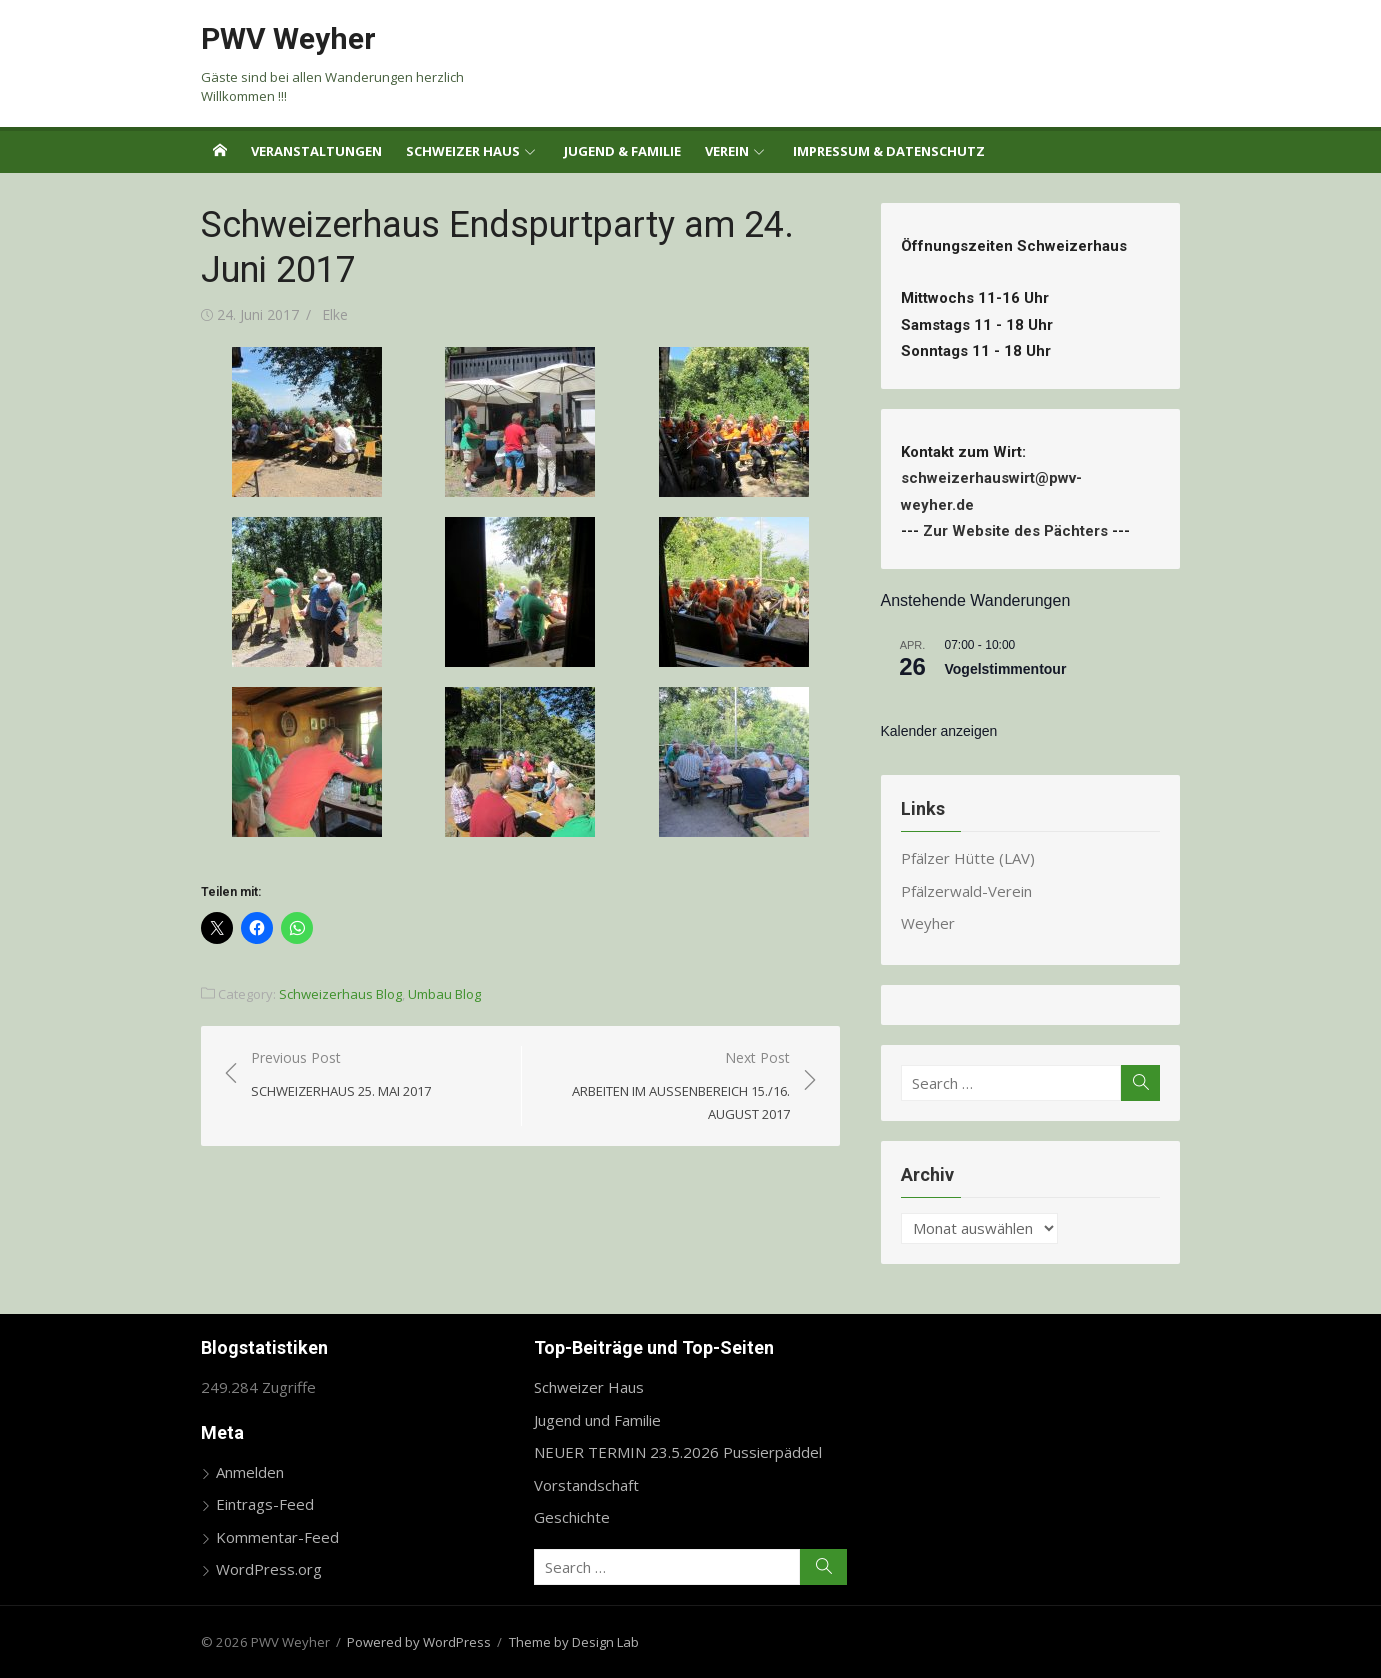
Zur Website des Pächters (1015, 531)
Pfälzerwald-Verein (966, 891)
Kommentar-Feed (277, 1537)
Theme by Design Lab (574, 1642)
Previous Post (341, 1075)
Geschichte (572, 1517)
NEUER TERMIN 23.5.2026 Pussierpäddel (678, 1452)
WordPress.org (269, 1569)
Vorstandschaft (586, 1485)
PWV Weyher (288, 38)
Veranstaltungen (316, 151)
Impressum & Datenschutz (889, 151)
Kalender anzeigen (939, 731)
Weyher (928, 923)
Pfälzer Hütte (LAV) (968, 858)
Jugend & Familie (622, 151)
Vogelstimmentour (1006, 669)
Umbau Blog (444, 994)
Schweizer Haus (463, 151)
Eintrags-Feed (265, 1504)
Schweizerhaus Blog (340, 994)
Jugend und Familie (597, 1420)
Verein (727, 151)
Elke (335, 314)
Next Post (666, 1087)
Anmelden (250, 1472)
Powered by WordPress (419, 1642)
